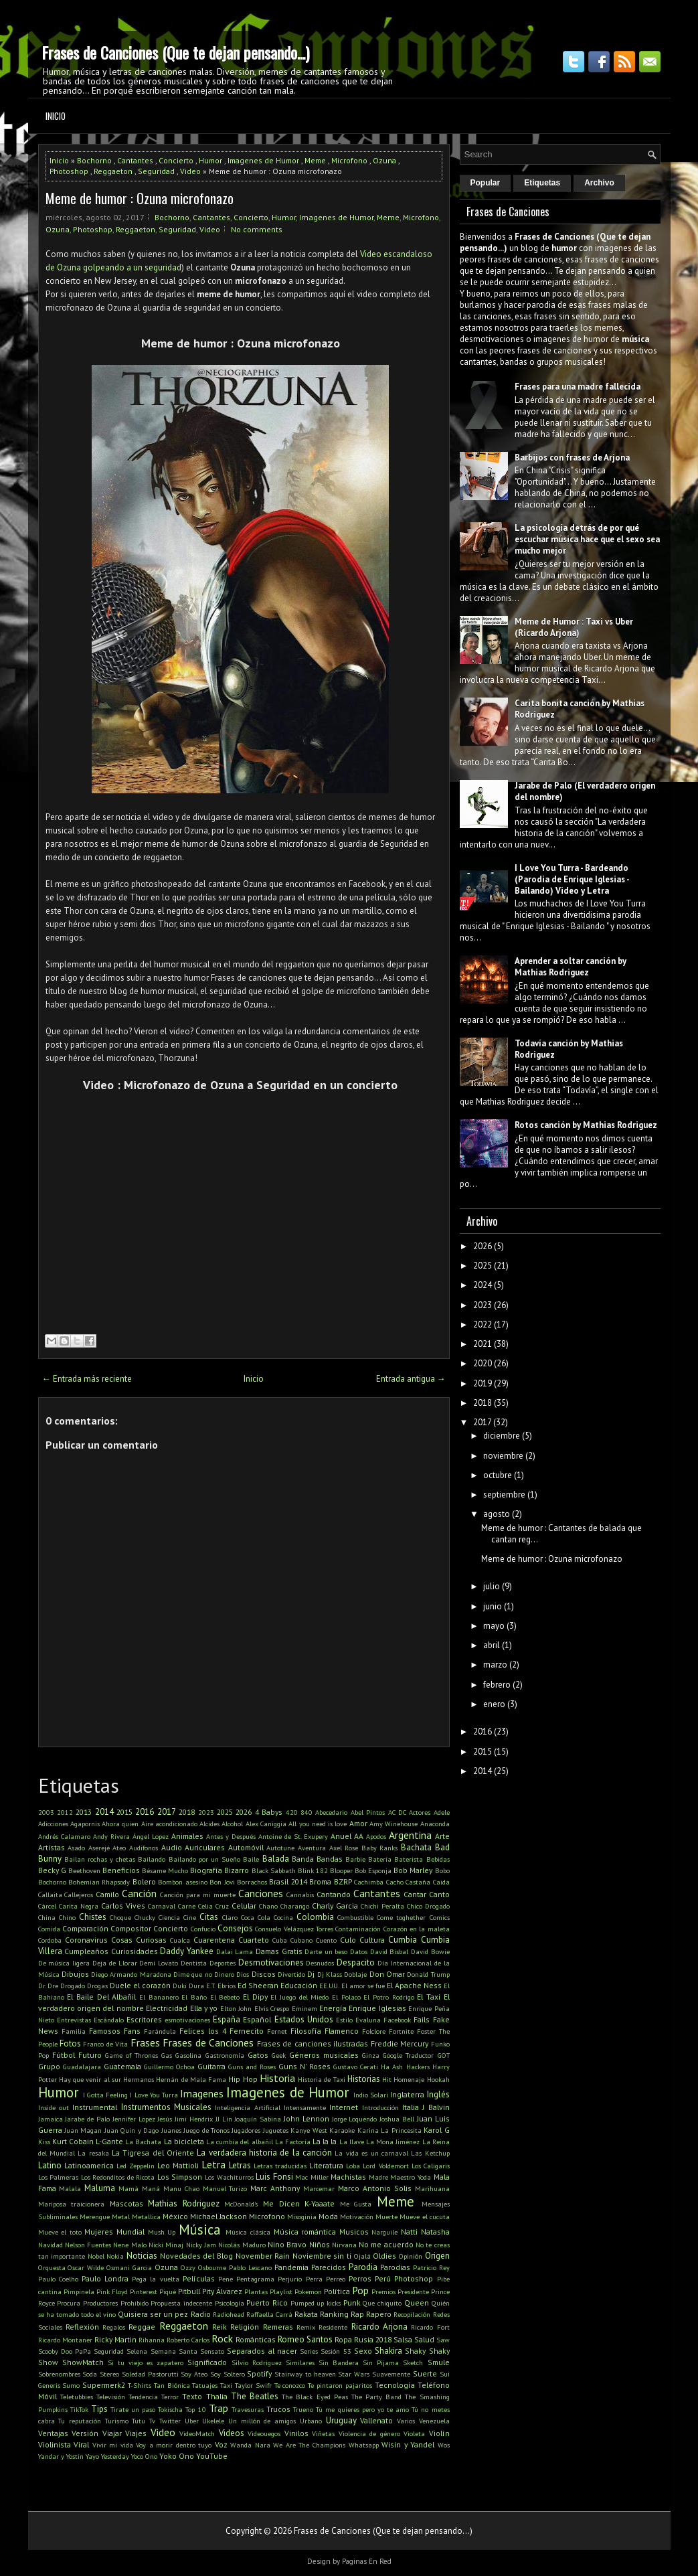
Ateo (119, 1847)
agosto (496, 1514)
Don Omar (387, 1974)
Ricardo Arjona (379, 2326)
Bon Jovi (221, 1881)
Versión (85, 2433)
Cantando (334, 1894)
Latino (50, 2165)
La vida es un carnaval (371, 2153)
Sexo (363, 2351)
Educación (298, 1985)
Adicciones (53, 1823)
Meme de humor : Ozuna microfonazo (140, 198)
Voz (221, 2444)
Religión (244, 2327)
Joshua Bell (396, 2118)
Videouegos (264, 2433)
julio (491, 1586)
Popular (485, 182)
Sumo (71, 2385)
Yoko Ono (176, 2456)
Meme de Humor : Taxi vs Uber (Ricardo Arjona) (574, 627)
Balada (275, 1858)
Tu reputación (79, 2420)
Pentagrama (255, 2278)
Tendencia (143, 2396)
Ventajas (53, 2433)
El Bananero (159, 1997)
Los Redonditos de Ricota (118, 2177)
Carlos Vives (123, 1906)
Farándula (160, 2031)
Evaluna (368, 2019)
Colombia (315, 1917)
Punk (352, 2303)
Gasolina (188, 2055)
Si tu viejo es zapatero (146, 2362)
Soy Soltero (227, 2374)
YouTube (212, 2456)
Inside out (53, 2107)
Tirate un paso (132, 2409)
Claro (230, 1917)
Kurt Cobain (73, 2141)
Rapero (378, 2314)
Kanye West (308, 2130)
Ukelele (213, 2420)
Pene (225, 2278)
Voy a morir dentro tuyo (173, 2444)
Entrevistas (74, 2019)
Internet (343, 2107)
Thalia (217, 2396)
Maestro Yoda (410, 2177)
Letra (213, 2164)
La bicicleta (184, 2141)
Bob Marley (413, 1870)
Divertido (291, 1974)
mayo (494, 1625)
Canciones (260, 1893)
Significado (207, 2362)
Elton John (236, 2008)
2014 (104, 1812)
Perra (314, 2278)
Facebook (397, 2019)
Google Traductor (408, 2055)
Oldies (384, 2256)
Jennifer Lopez (133, 2118)
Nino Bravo (287, 2244)
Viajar (112, 2433)
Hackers (418, 2066)
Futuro (90, 2055)
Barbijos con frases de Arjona (572, 457)
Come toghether (401, 1917)
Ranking (334, 2314)
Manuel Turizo (225, 2188)
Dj (311, 1974)
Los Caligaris (431, 2165)
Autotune (280, 1847)
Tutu (138, 2420)
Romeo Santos (305, 2339)
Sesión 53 (336, 2351)
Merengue (95, 2216)
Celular (244, 1906)
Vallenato (376, 2420)
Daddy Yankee (186, 1951)
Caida (441, 1881)
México (175, 2216)
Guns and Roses (252, 2066)
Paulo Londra (105, 2278)
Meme (315, 160)
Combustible (355, 1917)
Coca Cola (255, 1917)
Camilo (107, 1894)
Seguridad (156, 171)
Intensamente (305, 2107)
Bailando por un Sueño (205, 1859)
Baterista (408, 1859)
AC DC (397, 1812)
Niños (319, 2244)
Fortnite (401, 2031)
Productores (100, 2303)
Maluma (99, 2188)
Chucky (145, 1917)
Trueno (303, 2409)
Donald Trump (428, 1974)
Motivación (356, 2216)
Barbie (355, 1859)
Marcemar (319, 2188)
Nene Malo (129, 2244)
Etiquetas (542, 182)
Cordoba (50, 1940)
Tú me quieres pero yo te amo (362, 2409)
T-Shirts (139, 2385)
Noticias (141, 2255)
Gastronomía (224, 2055)
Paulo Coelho (58, 2278)
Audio (171, 1847)
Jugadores (246, 2130)
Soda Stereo (100, 2374)
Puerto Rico (267, 2303)
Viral (81, 2444)
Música (200, 2230)
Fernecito (247, 2031)
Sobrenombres (59, 2374)
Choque (120, 1917)
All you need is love (317, 1823)
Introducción (380, 2107)
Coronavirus (86, 1940)
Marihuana (432, 2188)
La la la (325, 2141)
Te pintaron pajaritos (340, 2385)
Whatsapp (364, 2444)
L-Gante (109, 2141)
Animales (187, 1836)
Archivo (599, 182)
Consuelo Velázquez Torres (294, 1928)
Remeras (278, 2327)
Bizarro (236, 1870)
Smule (439, 2362)
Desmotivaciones (271, 1962)
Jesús (164, 2118)
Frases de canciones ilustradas (312, 2043)
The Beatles (254, 2396)
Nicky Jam (201, 2244)
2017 (166, 1812)
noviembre (503, 1455)
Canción (139, 1893)
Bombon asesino (182, 1881)
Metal (121, 2216)
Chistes (92, 1917)
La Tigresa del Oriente (153, 2153)
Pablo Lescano (250, 2267)
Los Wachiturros (229, 2177)
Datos (358, 1951)
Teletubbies (76, 2396)
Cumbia (402, 1939)
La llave (351, 2141)
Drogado (72, 1985)
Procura (68, 2303)
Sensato (212, 2351)
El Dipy (255, 1997)
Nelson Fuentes (88, 2244)
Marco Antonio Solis (375, 2188)
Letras (240, 2165)
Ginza (370, 2055)
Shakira (388, 2350)
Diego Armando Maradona (131, 1974)
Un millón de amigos (262, 2420)
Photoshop (69, 171)
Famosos (104, 2031)
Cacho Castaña (408, 1881)
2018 (187, 1812)
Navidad (50, 2244)
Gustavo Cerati (355, 2066)
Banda (303, 1859)
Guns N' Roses (304, 2066)
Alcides (209, 1823)
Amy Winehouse (393, 1823)
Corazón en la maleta (416, 1928)
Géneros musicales (324, 2055)
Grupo (49, 2066)
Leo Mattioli (178, 2165)
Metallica (146, 2216)
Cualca (180, 1940)
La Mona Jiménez (393, 2141)
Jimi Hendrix (194, 2118)
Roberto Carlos (188, 2339)
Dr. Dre (48, 1985)
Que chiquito (382, 2303)
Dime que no (192, 1974)
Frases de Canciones (208, 2042)
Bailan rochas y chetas (100, 1859)
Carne (186, 1906)
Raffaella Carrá (269, 2314)
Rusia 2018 (372, 2339)
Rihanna (152, 2339)
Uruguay (341, 2420)
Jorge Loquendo (354, 2118)
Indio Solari (370, 2094)
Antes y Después (231, 1836)
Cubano (301, 1940)
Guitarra (211, 2066)
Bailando (151, 1859)
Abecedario (331, 1812)
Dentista (194, 1962)
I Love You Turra (154, 2094)
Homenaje (409, 2079)
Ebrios (226, 1985)
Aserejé (99, 1847)
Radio (201, 2314)
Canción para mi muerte (198, 1894)
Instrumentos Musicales (166, 2107)
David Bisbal (389, 1951)
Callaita (50, 1894)
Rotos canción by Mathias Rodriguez (586, 1125)
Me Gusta (356, 2203)
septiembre (504, 1494)
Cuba (279, 1940)
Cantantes (135, 160)
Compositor (130, 1928)
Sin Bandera (339, 2362)
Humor (210, 160)
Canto (439, 1894)
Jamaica (50, 2118)
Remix (305, 2327)
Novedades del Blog (196, 2256)
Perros (360, 2278)
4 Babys (268, 1812)
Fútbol (63, 2055)
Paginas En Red (366, 2561)
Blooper (341, 1870)
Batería (379, 1859)
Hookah (438, 2079)
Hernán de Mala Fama (191, 2079)
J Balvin (435, 2107)
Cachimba (368, 1881)
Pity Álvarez (222, 2291)
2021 (482, 1344)
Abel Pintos (368, 1812)
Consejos (235, 1928)
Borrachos (252, 1881)
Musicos (354, 2232)
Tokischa (170, 2409)
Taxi (226, 2385)
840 (306, 1812)
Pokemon (308, 2291)
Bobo (442, 1870)
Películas (199, 2278)
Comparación (85, 1928)
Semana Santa (174, 2351)
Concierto (176, 160)
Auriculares (205, 1847)
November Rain (263, 2256)
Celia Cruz (213, 1906)
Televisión (110, 2396)
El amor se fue (363, 1985)
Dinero (224, 1974)
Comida (49, 1928)
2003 (46, 1812)
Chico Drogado (428, 1906)
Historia (277, 2078)
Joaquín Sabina (257, 2118)
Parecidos (328, 2267)
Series (309, 2351)
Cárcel (47, 1906)
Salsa (403, 2339)
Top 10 (195, 2409)
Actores (419, 1812)
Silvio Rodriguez (257, 2362)
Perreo (335, 2278)
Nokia (115, 2256)
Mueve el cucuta (424, 2216)
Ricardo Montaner (65, 2339)
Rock (222, 2338)
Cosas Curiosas (139, 1940)
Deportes (222, 1962)
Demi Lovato (158, 1962)
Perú (383, 2278)
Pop (360, 2290)
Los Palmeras (58, 2177)
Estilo (344, 2019)
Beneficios (121, 1870)
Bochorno (94, 160)
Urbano (311, 2420)
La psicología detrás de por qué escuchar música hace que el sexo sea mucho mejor (587, 539)
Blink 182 (313, 1870)
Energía (333, 2008)
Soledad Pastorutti (150, 2374)
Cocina (283, 1917)
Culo (348, 1940)
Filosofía (305, 2031)
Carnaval (161, 1906)
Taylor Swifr (253, 2385)
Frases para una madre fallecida (577, 386)
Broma (320, 1881)
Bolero (144, 1881)
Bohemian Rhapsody (99, 1881)
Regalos (113, 2327)
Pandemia (291, 2267)
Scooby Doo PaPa (64, 2351)
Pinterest (143, 2291)
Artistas (51, 1847)
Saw (443, 2339)
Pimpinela (79, 2291)
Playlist (281, 2291)
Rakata (306, 2314)
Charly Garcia (335, 1906)
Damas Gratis (279, 1951)
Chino (67, 1917)
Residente (333, 2327)
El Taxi (428, 1997)
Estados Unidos (303, 2019)
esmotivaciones (187, 2019)
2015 (124, 1812)
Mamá (128, 2188)
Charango (294, 1906)
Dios (242, 1974)
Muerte (386, 2216)
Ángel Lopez (151, 1836)
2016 (144, 1812)
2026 (244, 1812)
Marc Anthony (275, 2188)
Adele (442, 1812)
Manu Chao (181, 2188)
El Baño (194, 1997)
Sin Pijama (381, 2362)
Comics (440, 1917)
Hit (386, 2079)
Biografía (206, 1870)
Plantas (256, 2291)
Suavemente (391, 2374)
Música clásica (248, 2232)
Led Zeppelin (135, 2165)
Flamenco (342, 2031)
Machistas (348, 2177)
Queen (416, 2303)
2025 (225, 1812)
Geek (279, 2055)
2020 (482, 1363)
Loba (353, 2165)
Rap (357, 2314)
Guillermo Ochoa (169, 2066)
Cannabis (300, 1894)
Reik (219, 2327)
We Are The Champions (309, 2444)
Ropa (343, 2339)
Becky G (52, 1870)
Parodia (363, 2267)
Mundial (130, 2232)
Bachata (416, 1847)
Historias (363, 2079)
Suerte (425, 2373)
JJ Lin (223, 2118)
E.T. (210, 1985)
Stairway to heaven (305, 2374)
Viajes (136, 2433)
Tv (152, 2420)
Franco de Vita (105, 2043)
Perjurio (290, 2278)
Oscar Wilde (86, 2267)
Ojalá (362, 2256)
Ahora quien (120, 1823)
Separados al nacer (261, 2351)
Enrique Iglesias (377, 2008)
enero (494, 1704)
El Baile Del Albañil (101, 1997)
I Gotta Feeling (105, 2094)
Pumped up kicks (315, 2303)
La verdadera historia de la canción (264, 2152)
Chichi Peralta (382, 1906)
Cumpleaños (86, 1951)
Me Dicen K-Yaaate (299, 2203)
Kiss (44, 2141)
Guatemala (122, 2066)
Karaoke (342, 2130)
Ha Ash (392, 2066)
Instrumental (94, 2107)
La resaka (93, 2153)
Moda (328, 2216)
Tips (99, 2409)
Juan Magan (83, 2130)
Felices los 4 (202, 2031)
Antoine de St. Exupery (293, 1836)
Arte (442, 1836)
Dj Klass (329, 1974)
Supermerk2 (103, 2385)
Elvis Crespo (271, 2008)
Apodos (376, 1836)
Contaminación (358, 1928)
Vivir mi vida (112, 2444)
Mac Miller (312, 2177)
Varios (406, 2420)
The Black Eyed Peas (315, 2396)
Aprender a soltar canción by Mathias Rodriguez (570, 966)
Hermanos (138, 2079)
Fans (132, 2031)
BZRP (343, 1881)
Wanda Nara (250, 2444)
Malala (70, 2188)
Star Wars (353, 2374)
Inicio (56, 116)
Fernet (277, 2031)
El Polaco (346, 1997)
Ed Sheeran (258, 1985)
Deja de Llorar (114, 1962)
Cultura (372, 1940)
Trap (218, 2408)
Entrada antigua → (411, 1378)
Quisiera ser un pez (153, 2314)
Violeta (414, 2433)
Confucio (203, 1928)
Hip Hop (242, 2079)
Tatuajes (204, 2385)
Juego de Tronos (206, 2130)
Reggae (141, 2327)
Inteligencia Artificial (247, 2107)
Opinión (410, 2256)
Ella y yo (204, 2008)
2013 (84, 1812)
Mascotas (126, 2203)
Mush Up (162, 2232)
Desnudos (320, 1962)
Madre (378, 2177)
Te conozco (290, 2385)
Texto (192, 2396)
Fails (422, 2019)
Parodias (395, 2267)
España (226, 2019)
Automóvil (246, 1847)
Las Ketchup (430, 2153)
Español (257, 2019)
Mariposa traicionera (71, 2203)
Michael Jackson (218, 2216)
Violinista (54, 2444)
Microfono (349, 160)
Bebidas (438, 1859)
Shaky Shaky (427, 2351)
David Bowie (430, 1951)
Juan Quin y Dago (131, 2130)
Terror (170, 2396)
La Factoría (293, 2141)
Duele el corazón (140, 1985)
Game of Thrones (131, 2055)
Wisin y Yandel (407, 2444)
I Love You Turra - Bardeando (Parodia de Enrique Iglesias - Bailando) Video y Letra (572, 879)
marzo (495, 1664)
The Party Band (376, 2396)
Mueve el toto (60, 2232)
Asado (76, 1847)
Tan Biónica (172, 2385)
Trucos (278, 2409)
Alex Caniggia (266, 1823)
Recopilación (412, 2314)
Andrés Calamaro (64, 1836)
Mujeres (98, 2232)
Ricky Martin (115, 2339)
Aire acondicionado (169, 1823)
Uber (192, 2420)
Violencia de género (369, 2433)
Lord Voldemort (385, 2165)
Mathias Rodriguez (184, 2203)
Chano (268, 1906)
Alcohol (232, 1823)
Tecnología (395, 2385)
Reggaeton (113, 171)
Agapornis (85, 1823)
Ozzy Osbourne (203, 2267)
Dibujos (75, 1974)
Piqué (167, 2291)
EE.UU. (329, 1985)
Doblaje (355, 1974)
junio (492, 1606)
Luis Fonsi (274, 2176)
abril (491, 1645)
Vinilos (296, 2433)
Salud (424, 2339)
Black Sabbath (274, 1870)
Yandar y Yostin (61, 2456)
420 (292, 1812)
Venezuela (434, 2420)
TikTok (79, 2409)
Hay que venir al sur (90, 2079)
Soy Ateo (194, 2374)
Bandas (330, 1859)
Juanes (171, 2130)
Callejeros (78, 1894)
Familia (74, 2031)
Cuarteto (253, 1940)
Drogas (97, 1985)
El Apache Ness (414, 1985)
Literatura (326, 2165)
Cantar (415, 1894)
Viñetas (323, 2433)
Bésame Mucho (165, 1870)
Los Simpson (180, 2177)
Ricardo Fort (430, 2327)
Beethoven (84, 1870)
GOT (444, 2055)
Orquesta (52, 2267)
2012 (65, 1812)
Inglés (438, 2094)
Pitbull (189, 2291)
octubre (497, 1475)
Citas (208, 1917)
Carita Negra (78, 1906)
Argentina (410, 1835)
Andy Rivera (111, 1836)
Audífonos (143, 1847)
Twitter (170, 2420)
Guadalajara (82, 2066)
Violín (439, 2433)
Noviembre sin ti (321, 2256)
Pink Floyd (112, 2291)
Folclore (373, 2031)
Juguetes (275, 2130)
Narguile (384, 2232)
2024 (482, 1285)
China (47, 1917)
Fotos (70, 2043)
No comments (256, 229)
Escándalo (109, 2019)
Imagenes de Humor (263, 160)
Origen (437, 2255)
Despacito (356, 1962)
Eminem (304, 2008)
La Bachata (143, 2141)
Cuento (326, 1940)
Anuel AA (347, 1836)
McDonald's (241, 2203)
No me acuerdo (386, 2244)
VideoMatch (197, 2433)
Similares (300, 2362)
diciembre (501, 1435)
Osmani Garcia (129, 2267)
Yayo (92, 2456)
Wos (444, 2444)
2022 (482, 1324)
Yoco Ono (144, 2456)
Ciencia (169, 1917)
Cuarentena (214, 1940)
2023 (206, 1812)
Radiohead (228, 2314)
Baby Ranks (379, 1847)
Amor (358, 1823)
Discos (264, 1974)
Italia (410, 2107)
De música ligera (64, 1962)
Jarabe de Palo (87, 2118)
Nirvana (344, 2244)
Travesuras (248, 2409)
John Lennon (306, 2118)
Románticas (256, 2339)
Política (337, 2291)
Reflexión (82, 2327)
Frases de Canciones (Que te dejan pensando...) (175, 52)
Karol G (436, 2130)
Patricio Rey (431, 2267)
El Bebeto (225, 1997)
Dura (196, 1985)
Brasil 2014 (288, 1881)
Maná (151, 2188)
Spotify (259, 2373)
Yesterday (115, 2456)
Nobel (96, 2256)
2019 (482, 1383)
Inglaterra (407, 2094)
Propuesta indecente (181, 2303)
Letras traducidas (280, 2165)
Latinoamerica (89, 2165)
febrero (497, 1684)
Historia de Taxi (321, 2079)
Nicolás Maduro (241, 2244)
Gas (166, 2055)
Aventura (312, 1847)
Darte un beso (325, 1951)
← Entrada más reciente (87, 1378)
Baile (251, 1859)
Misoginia (302, 2216)
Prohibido (134, 2303)
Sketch (413, 2362)
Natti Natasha (425, 2232)
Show (48, 2362)
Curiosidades (134, 1951)
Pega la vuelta (155, 2278)
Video (190, 171)
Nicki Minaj (166, 2244)
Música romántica (305, 2232)
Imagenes (202, 2093)
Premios (383, 2291)
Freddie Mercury (399, 2043)
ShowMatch (83, 2362)
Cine (189, 1917)
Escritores (144, 2019)
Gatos (258, 2055)
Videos (231, 2433)
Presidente (413, 2291)
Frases (145, 2042)
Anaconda (435, 1823)
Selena (136, 2351)
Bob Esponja (373, 1870)
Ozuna (384, 160)
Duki (180, 1985)
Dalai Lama (235, 1951)
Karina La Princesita (389, 2130)
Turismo (116, 2420)
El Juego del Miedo (299, 1997)
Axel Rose (344, 1847)
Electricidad (166, 2008)
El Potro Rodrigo (388, 1997)
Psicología (229, 2303)
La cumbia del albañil (239, 2141)
